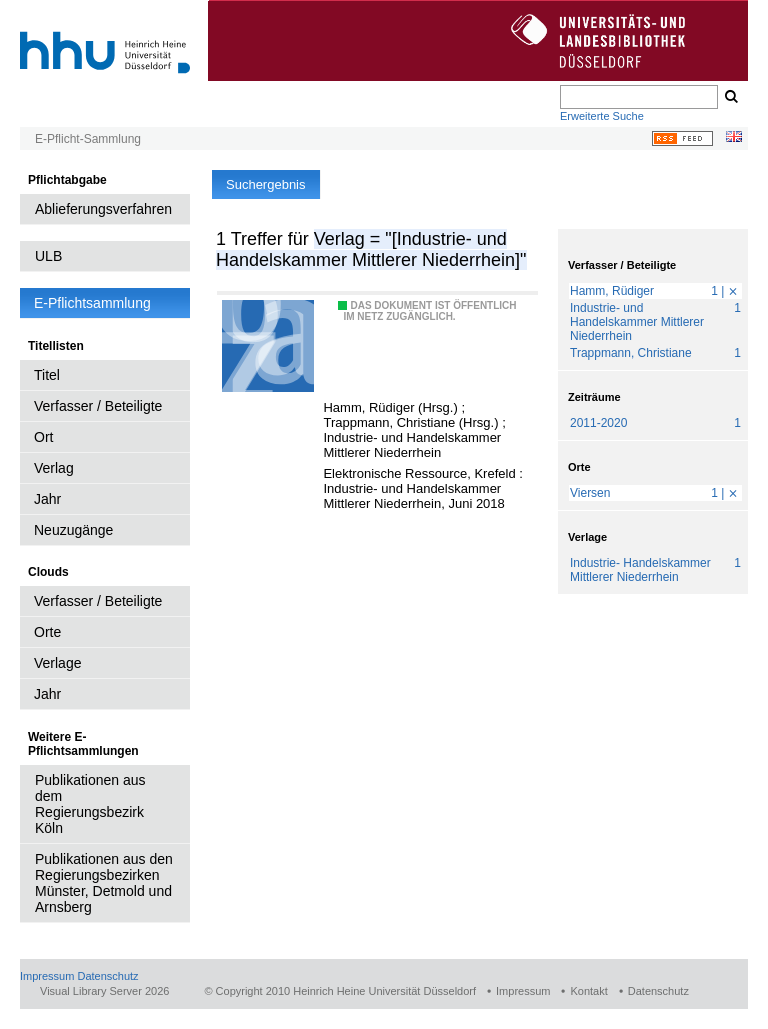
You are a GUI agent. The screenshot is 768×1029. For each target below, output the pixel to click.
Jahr (47, 499)
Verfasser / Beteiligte (98, 406)
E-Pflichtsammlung (92, 303)
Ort (43, 437)
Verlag (54, 468)
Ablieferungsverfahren (103, 209)
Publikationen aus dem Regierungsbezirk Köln (90, 804)
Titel (47, 375)
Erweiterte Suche (602, 116)
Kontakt (588, 991)
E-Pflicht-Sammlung (88, 139)
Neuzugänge (73, 530)
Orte (47, 632)
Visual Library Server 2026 (104, 991)
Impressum (47, 976)
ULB (48, 256)
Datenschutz (107, 976)
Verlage (57, 663)
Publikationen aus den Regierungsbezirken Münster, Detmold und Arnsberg (104, 883)
